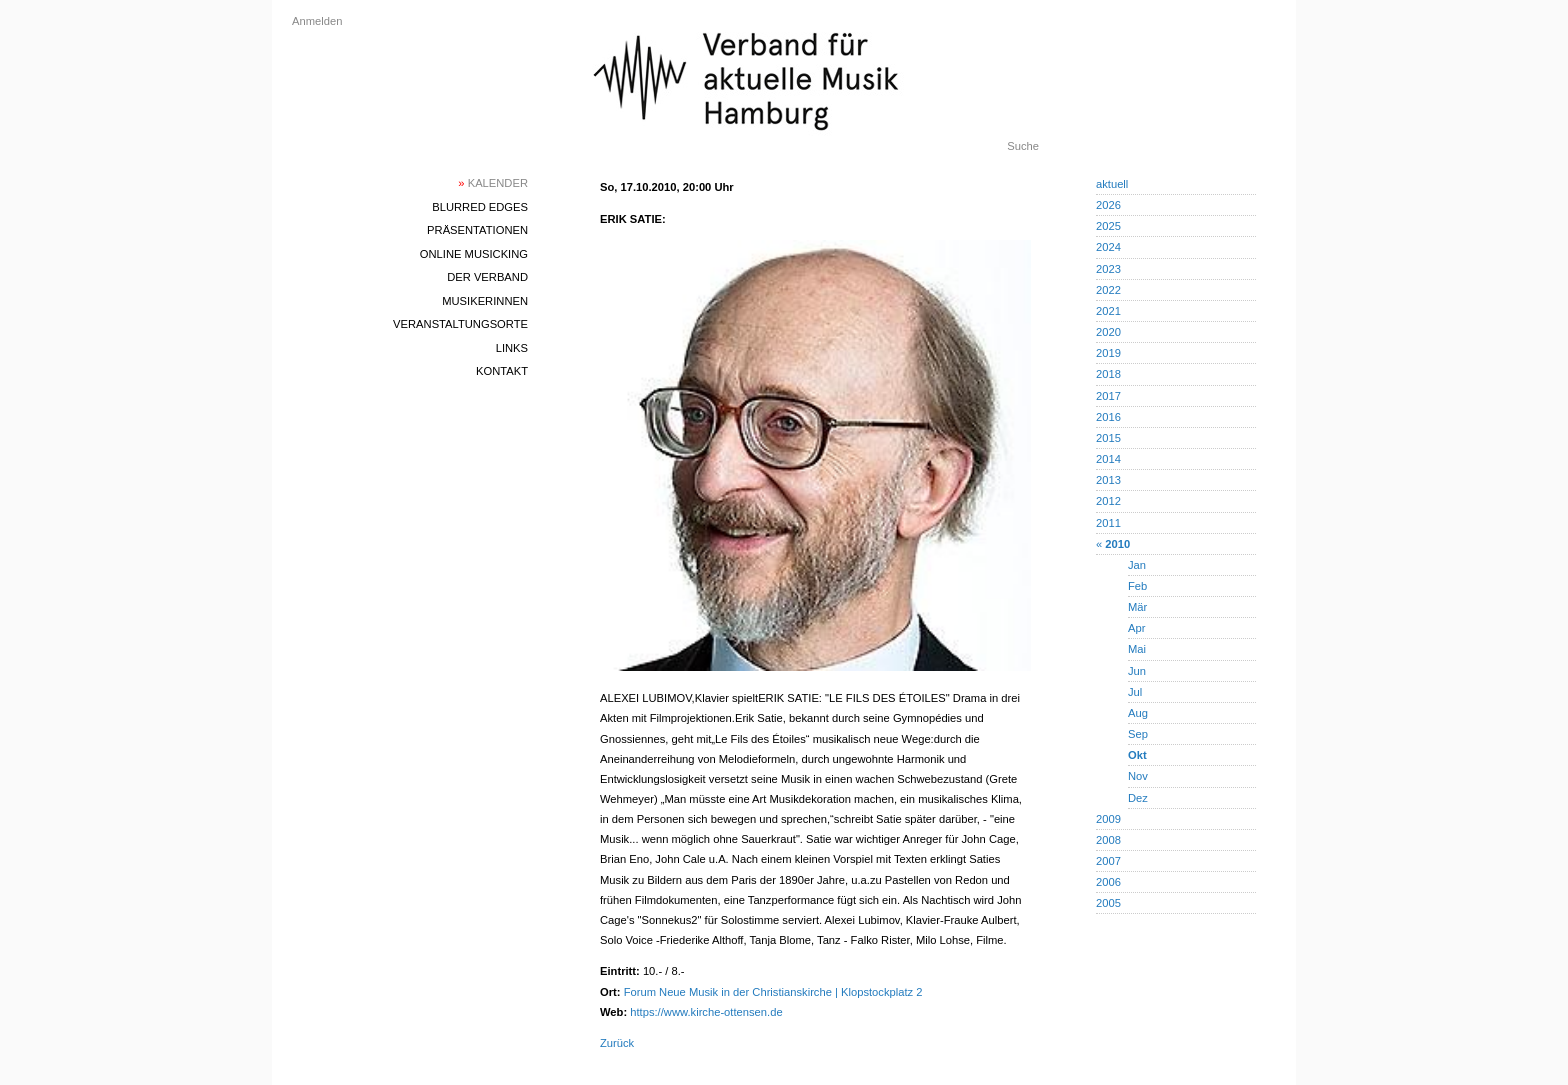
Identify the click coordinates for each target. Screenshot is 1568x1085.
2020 (1108, 332)
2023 (1108, 269)
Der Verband (487, 277)
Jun (1137, 671)
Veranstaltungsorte (460, 324)
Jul (1135, 692)
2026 (1108, 205)
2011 (1108, 523)
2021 (1108, 311)
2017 (1108, 396)
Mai (1137, 649)
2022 (1108, 290)
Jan (1137, 565)
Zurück (617, 1043)
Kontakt (502, 371)
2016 (1108, 417)
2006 (1108, 882)
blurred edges (480, 207)
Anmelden (317, 21)
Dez (1138, 798)
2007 (1108, 861)
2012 (1108, 501)
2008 (1108, 840)
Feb (1137, 586)
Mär (1137, 607)
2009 (1108, 819)
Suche (1023, 146)
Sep (1138, 734)
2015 (1108, 438)
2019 (1108, 353)
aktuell (1112, 184)
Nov (1138, 776)
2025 (1108, 226)
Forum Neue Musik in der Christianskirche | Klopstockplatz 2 (773, 992)
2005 (1108, 903)
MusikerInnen (485, 301)
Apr (1136, 628)
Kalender (493, 183)
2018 (1108, 374)
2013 (1108, 480)
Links (512, 348)
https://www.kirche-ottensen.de (706, 1012)
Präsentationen (477, 230)
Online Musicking (474, 254)
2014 (1108, 459)
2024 (1108, 247)
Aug (1138, 713)
